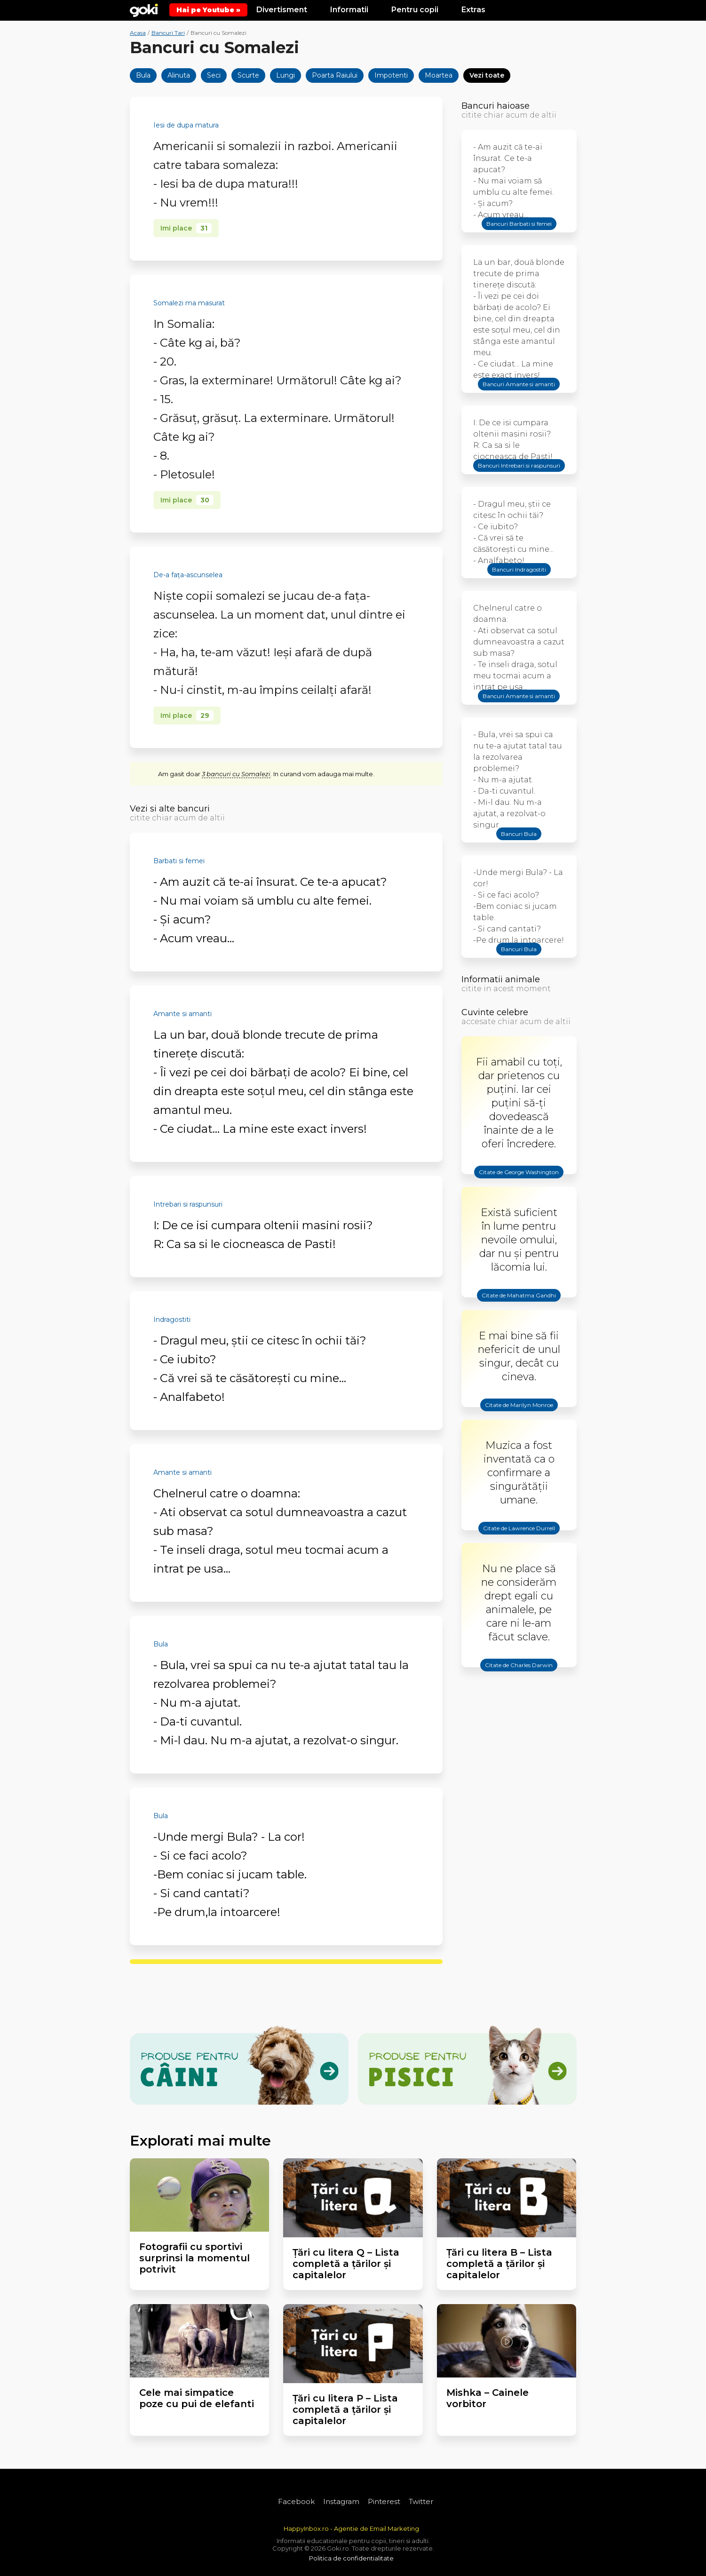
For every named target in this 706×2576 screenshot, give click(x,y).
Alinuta (178, 75)
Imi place (186, 228)
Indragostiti (171, 1319)
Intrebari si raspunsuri (187, 1204)
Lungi (285, 75)
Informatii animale (500, 979)
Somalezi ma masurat (189, 303)
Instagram (341, 2501)
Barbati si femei (179, 861)
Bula (143, 75)
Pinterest (384, 2501)
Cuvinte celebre (494, 1012)
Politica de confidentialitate (351, 2558)
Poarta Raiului (334, 75)
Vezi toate (486, 75)
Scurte (248, 75)
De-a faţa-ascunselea (187, 575)
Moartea (438, 75)
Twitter (421, 2501)
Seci (214, 75)
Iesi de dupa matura (186, 125)
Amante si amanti (182, 1014)
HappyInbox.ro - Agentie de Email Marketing (351, 2528)
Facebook (296, 2501)
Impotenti (391, 75)
